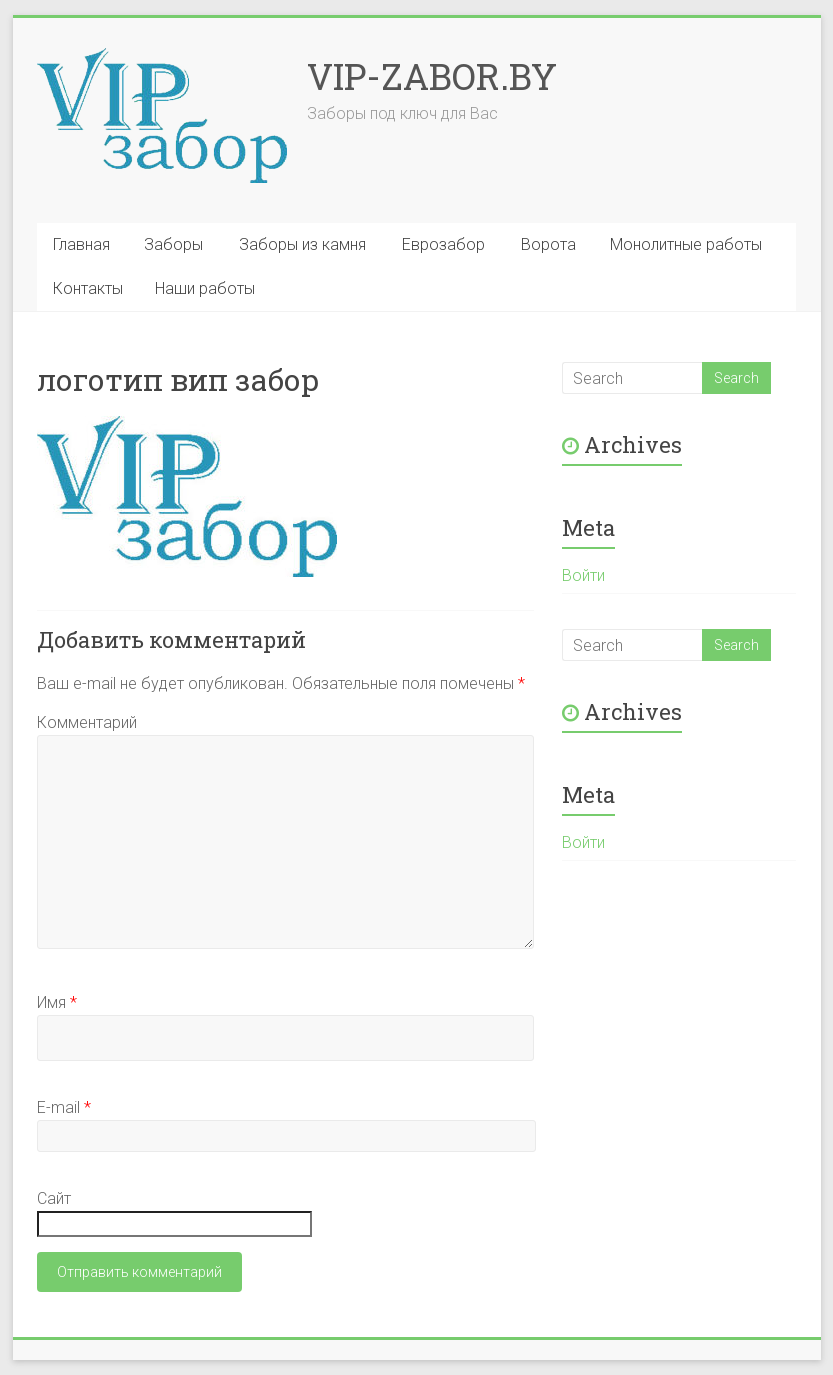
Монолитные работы (686, 244)
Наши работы (205, 288)
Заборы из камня (302, 244)
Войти (583, 575)
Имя (57, 1002)
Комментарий (87, 722)
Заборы (173, 244)
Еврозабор (443, 244)
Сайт (54, 1198)
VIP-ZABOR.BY (432, 76)
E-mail (64, 1107)
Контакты (88, 288)
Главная (81, 244)
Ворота (548, 244)
